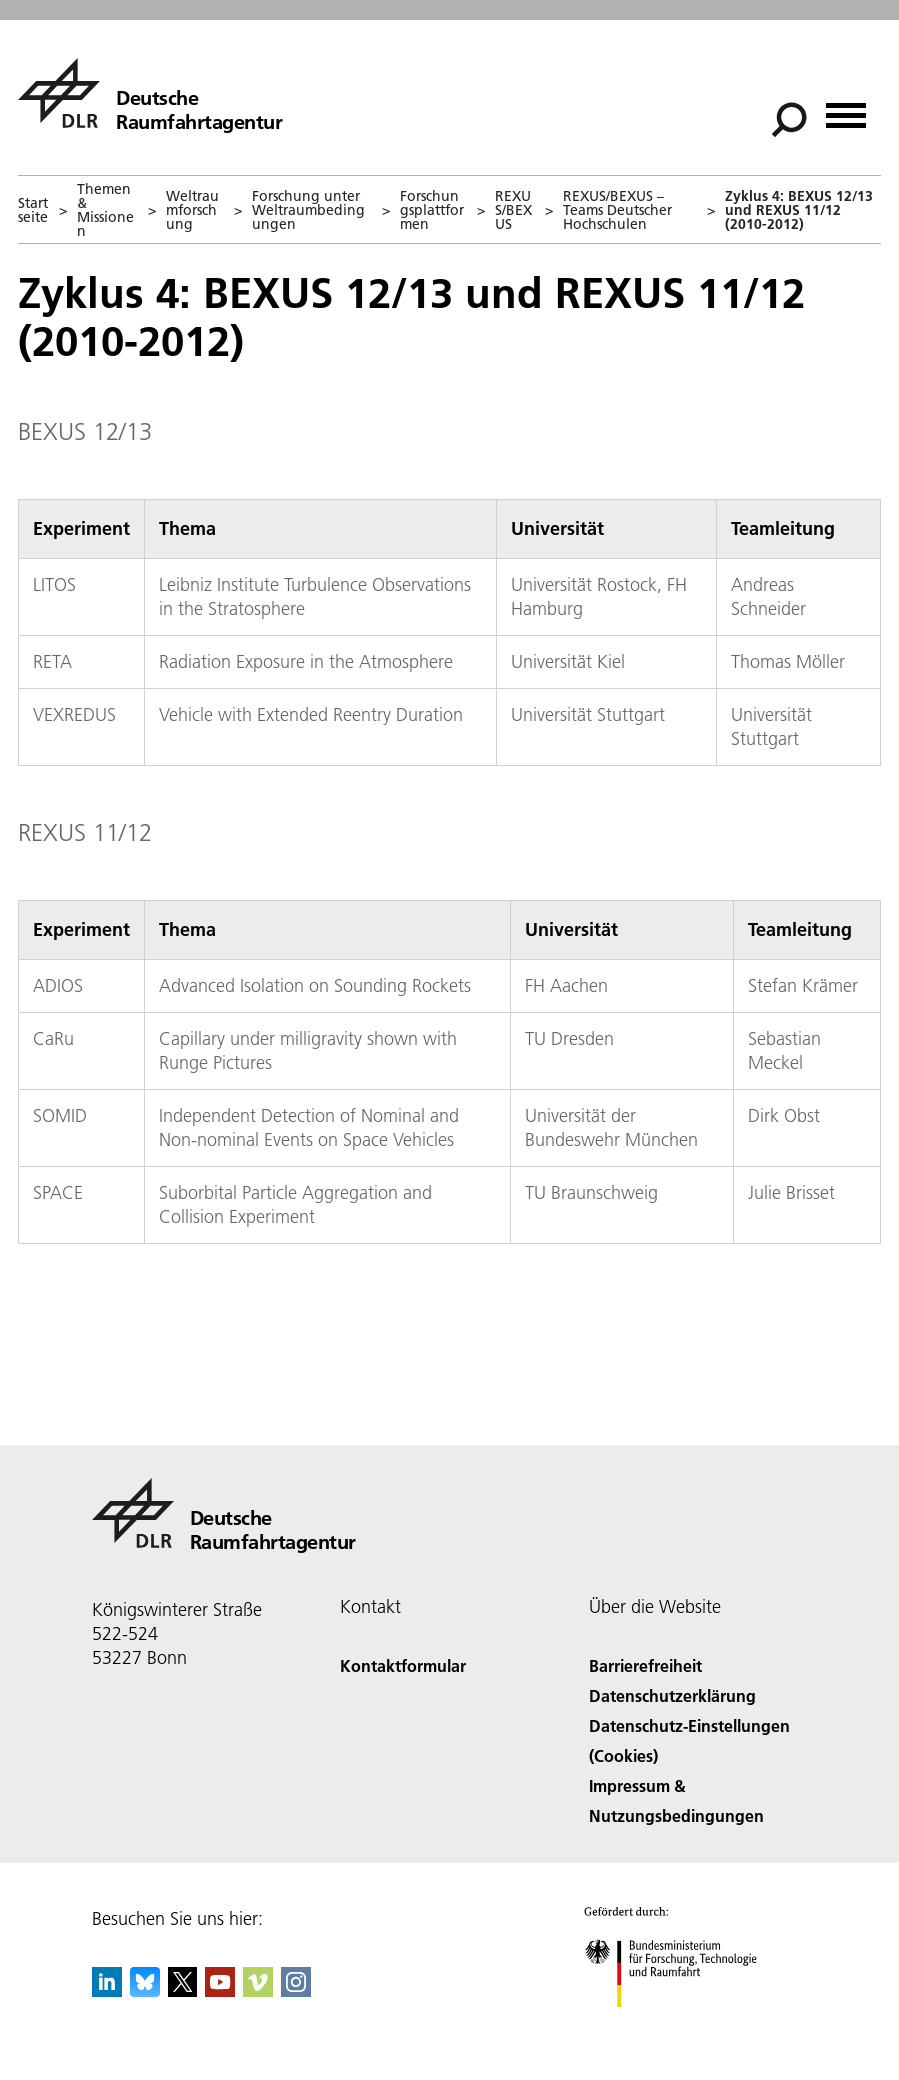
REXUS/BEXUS (513, 210)
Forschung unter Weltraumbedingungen (308, 210)
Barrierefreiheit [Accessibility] (645, 1665)
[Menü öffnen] (846, 108)
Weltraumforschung (192, 210)
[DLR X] (183, 1990)
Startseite (33, 210)
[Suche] (789, 120)
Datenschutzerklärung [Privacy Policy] (672, 1695)
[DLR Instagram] (296, 1990)
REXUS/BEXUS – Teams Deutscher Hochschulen (617, 210)
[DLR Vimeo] (258, 1990)
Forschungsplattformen (432, 210)
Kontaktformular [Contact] (403, 1665)
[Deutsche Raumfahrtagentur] (150, 93)
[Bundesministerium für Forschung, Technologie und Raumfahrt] (681, 2024)
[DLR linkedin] (107, 1990)
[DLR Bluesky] (145, 1990)
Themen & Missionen (105, 210)
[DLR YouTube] (220, 1990)
